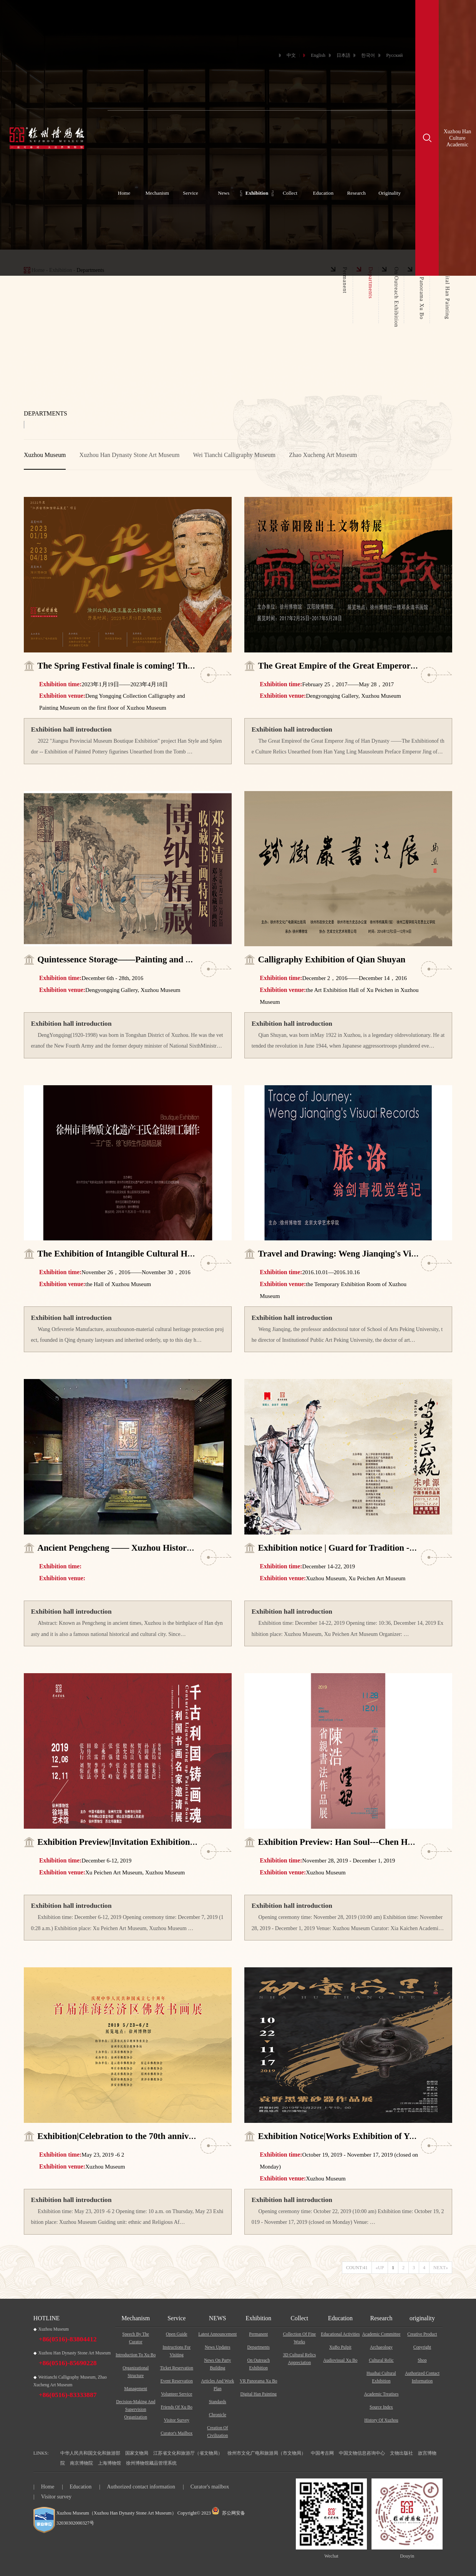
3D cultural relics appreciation (299, 2359)
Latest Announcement (217, 2334)
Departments (258, 2347)
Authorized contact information (422, 2377)
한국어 (368, 55)
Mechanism (157, 193)
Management (135, 2388)
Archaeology (381, 2347)
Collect (290, 193)
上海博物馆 (109, 2463)
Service (190, 193)
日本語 (343, 55)
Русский (394, 55)
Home (124, 193)
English (318, 55)
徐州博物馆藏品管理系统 (151, 2463)
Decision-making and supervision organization (135, 2409)
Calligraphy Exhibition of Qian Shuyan (331, 959)
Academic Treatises (381, 2394)
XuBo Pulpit (340, 2347)
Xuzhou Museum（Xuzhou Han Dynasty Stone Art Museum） (116, 2513)
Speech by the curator (135, 2338)
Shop (422, 2360)
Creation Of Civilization (217, 2431)
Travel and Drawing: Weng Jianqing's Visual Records (358, 1253)
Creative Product (422, 2334)
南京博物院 (81, 2463)
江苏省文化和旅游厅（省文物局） (187, 2453)
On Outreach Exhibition (258, 2364)
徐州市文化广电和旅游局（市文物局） (266, 2453)
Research (356, 193)
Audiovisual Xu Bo (340, 2360)
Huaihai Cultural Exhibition (381, 2377)
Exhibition (256, 193)
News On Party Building (217, 2364)
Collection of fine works (299, 2338)
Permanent (258, 2334)
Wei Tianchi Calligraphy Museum (234, 455)
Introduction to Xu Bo (136, 2355)
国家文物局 (136, 2453)
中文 (291, 55)
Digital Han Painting (258, 2394)
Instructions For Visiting (177, 2351)
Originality (389, 193)
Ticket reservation (176, 2368)
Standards (217, 2401)
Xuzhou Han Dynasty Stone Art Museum (130, 455)
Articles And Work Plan (217, 2385)
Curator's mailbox (176, 2433)
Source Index (381, 2407)
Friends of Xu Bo (176, 2407)
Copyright (422, 2347)
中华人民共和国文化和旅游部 (90, 2453)
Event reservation (177, 2381)
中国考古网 (322, 2453)
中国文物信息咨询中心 (362, 2453)
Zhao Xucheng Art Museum (323, 455)
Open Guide (176, 2334)
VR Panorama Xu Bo (258, 2381)
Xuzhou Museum (45, 455)
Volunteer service (176, 2394)
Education (323, 193)
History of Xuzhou (381, 2420)
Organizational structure (136, 2372)
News (223, 193)
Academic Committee (381, 2334)
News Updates (217, 2347)
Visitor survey (176, 2420)
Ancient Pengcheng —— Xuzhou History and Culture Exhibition (158, 1548)
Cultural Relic (381, 2360)
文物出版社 (401, 2453)
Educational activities (340, 2334)
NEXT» (440, 2267)
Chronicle (217, 2414)
